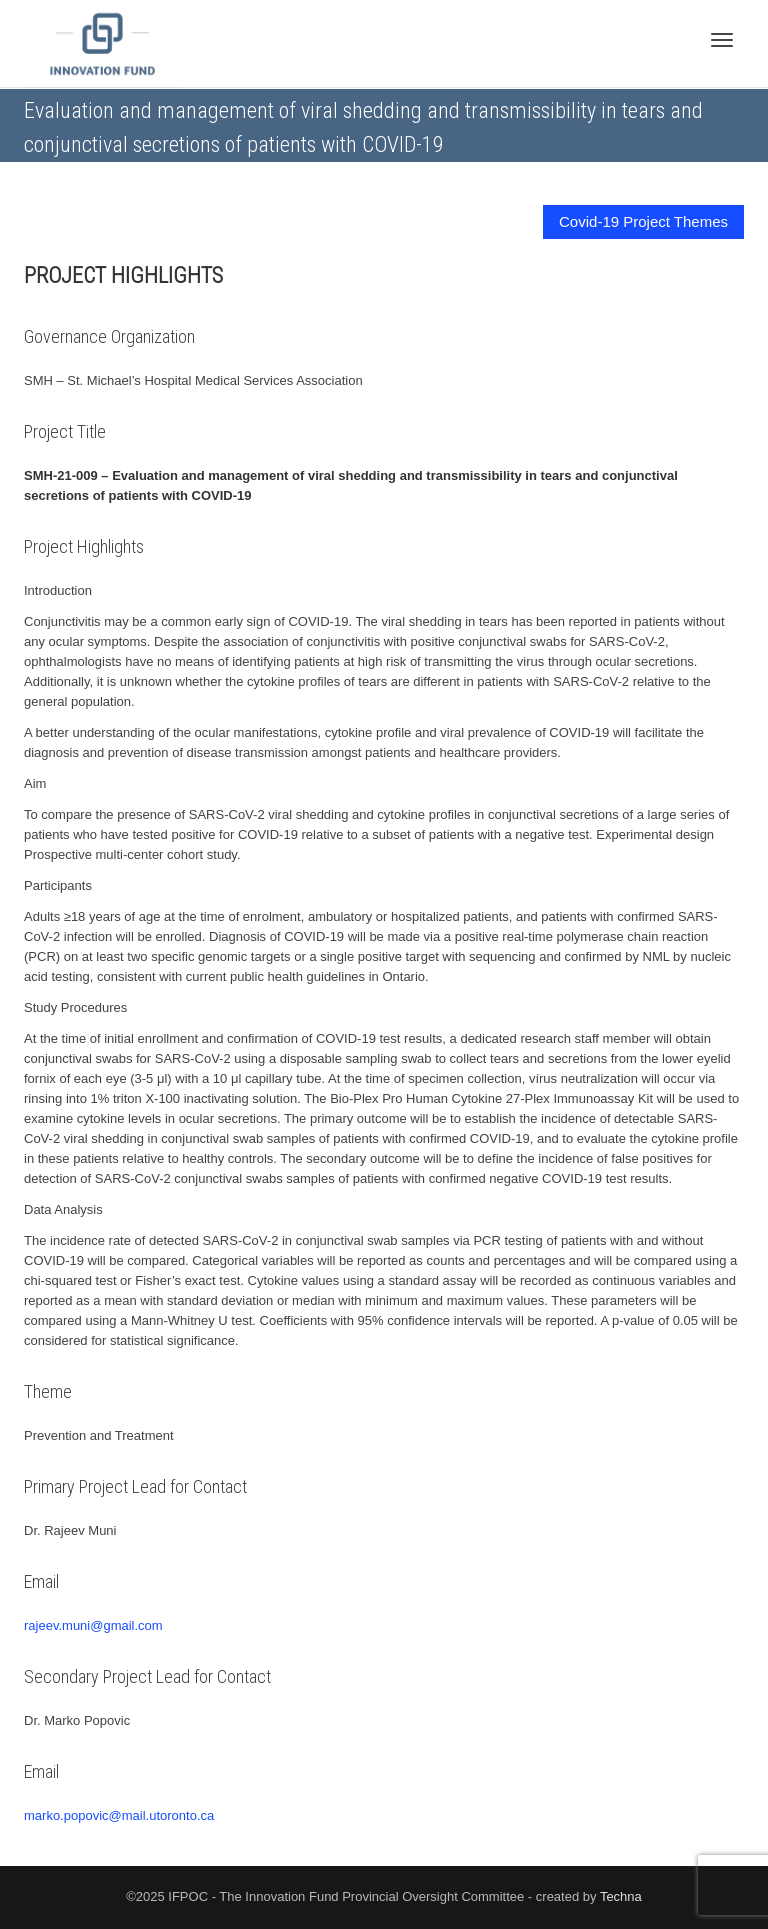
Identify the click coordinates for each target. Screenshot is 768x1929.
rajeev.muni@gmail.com (93, 1625)
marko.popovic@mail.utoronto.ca (119, 1815)
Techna (621, 1896)
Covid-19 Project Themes (643, 221)
